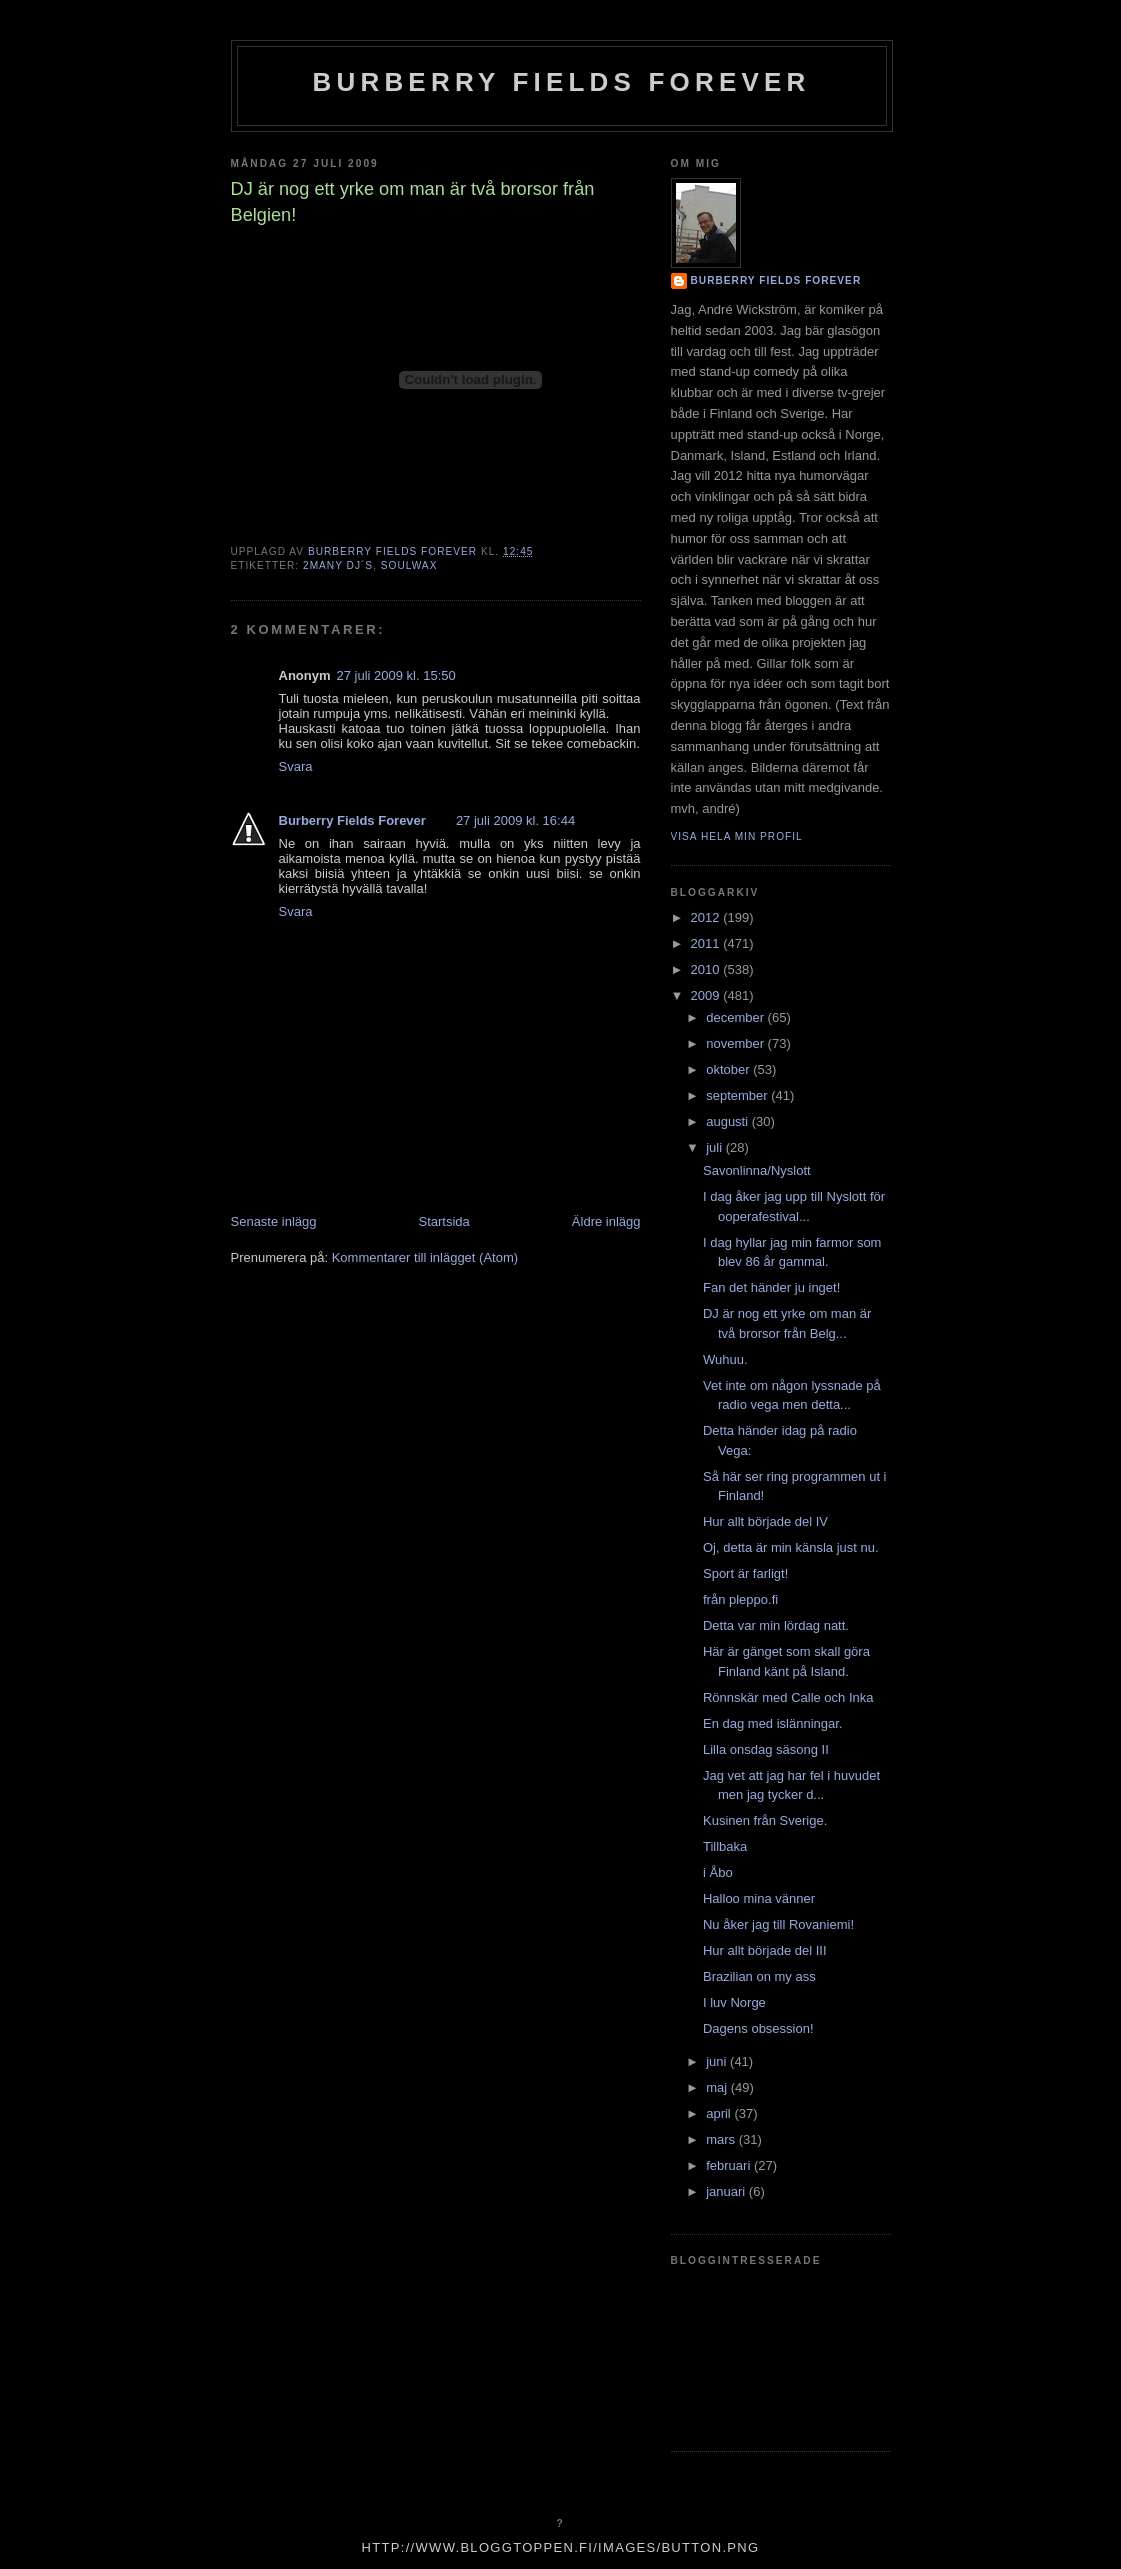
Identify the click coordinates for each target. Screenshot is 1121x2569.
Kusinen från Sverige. (765, 1820)
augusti (729, 1121)
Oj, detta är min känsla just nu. (791, 1547)
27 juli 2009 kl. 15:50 (396, 675)
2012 (707, 917)
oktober (729, 1069)
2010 (707, 969)
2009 (707, 995)
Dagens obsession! (758, 2028)
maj (718, 2087)
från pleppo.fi (740, 1599)
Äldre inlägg (606, 1221)
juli (716, 1147)
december (736, 1017)
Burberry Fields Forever (561, 82)
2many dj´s (338, 565)
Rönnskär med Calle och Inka (788, 1697)
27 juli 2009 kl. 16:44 (515, 820)
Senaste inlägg (274, 1221)
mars (722, 2139)
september (738, 1095)
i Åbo (718, 1872)
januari (727, 2191)
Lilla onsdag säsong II (766, 1749)
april (720, 2113)
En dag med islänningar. (772, 1723)
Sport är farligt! (745, 1573)
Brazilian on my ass (759, 1976)
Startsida (444, 1221)
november (736, 1043)
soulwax (409, 565)
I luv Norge (734, 2002)
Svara (296, 766)
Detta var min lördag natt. (776, 1625)
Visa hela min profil (737, 836)
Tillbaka (725, 1846)
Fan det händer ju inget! (771, 1287)
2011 (707, 943)
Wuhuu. (725, 1359)
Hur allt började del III (765, 1950)
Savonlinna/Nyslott (757, 1170)
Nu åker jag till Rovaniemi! (778, 1924)
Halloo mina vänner (759, 1898)
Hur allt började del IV (765, 1521)
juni (718, 2061)
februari (730, 2165)
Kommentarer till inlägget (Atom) (425, 1257)
